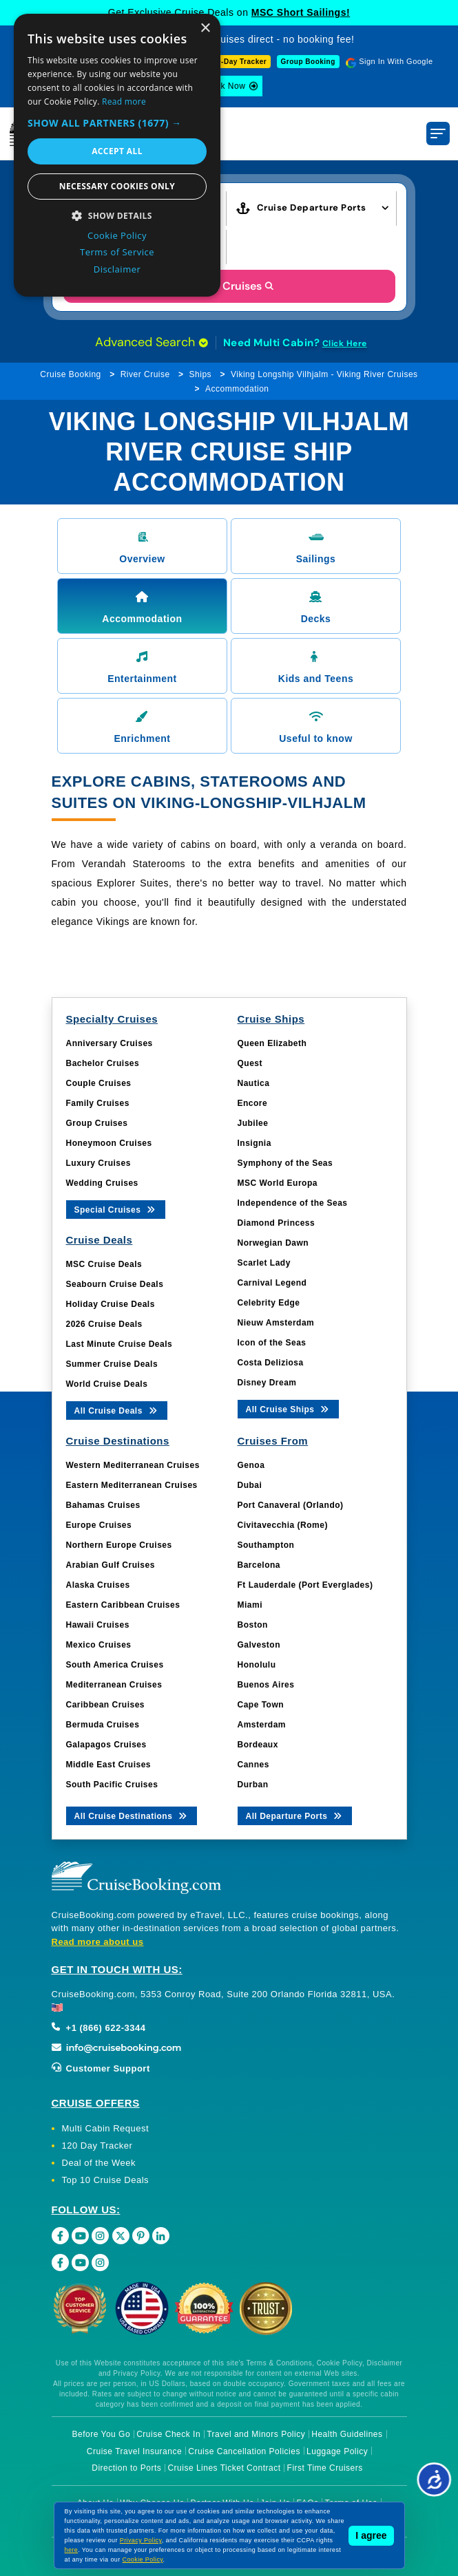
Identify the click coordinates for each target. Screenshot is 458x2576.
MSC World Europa (278, 1183)
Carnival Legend (272, 1283)
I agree (370, 2535)
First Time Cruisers (325, 2468)
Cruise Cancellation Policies (244, 2451)
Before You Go (101, 2434)
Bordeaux (258, 1744)
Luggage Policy (337, 2451)
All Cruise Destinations (131, 1815)
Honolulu (257, 1665)
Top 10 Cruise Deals (105, 2180)
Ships (200, 374)
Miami (250, 1605)
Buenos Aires (266, 1685)
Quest (250, 1063)
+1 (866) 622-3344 (99, 2028)
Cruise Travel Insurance (134, 2451)
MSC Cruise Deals (104, 1264)
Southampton (266, 1545)
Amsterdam (262, 1724)
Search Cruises (229, 286)
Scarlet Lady (264, 1263)
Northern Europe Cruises (119, 1545)
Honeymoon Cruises (109, 1143)
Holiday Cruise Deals (110, 1304)
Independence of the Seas (293, 1203)
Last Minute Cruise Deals (119, 1344)
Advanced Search (151, 342)
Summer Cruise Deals (112, 1364)
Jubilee (253, 1123)
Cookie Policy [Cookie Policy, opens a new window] (117, 235)
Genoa (251, 1465)
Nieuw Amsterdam (276, 1323)
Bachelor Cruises (103, 1063)
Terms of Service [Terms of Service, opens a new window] (117, 252)
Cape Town (261, 1705)
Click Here (344, 343)
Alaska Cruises (98, 1585)
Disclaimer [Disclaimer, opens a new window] (117, 269)
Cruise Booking (70, 374)
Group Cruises (97, 1123)
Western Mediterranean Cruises (133, 1465)
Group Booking (308, 61)
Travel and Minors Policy (256, 2434)
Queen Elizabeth (272, 1043)
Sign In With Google (396, 61)
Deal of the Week (99, 2163)
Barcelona (259, 1565)
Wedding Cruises (102, 1183)
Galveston (259, 1645)
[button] (117, 123)
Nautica (254, 1083)
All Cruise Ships (288, 1408)
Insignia (254, 1143)
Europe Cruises (99, 1525)
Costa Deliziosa (271, 1362)
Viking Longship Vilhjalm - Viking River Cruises (324, 374)
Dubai (250, 1485)
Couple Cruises (99, 1083)
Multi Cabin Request (105, 2128)
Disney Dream (267, 1382)
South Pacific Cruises (112, 1784)
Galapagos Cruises (106, 1744)
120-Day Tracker (238, 61)
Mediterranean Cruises (114, 1685)
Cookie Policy (143, 2559)
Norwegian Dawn (273, 1243)
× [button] (205, 28)
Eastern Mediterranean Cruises (132, 1485)
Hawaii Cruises (97, 1625)
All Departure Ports (295, 1815)
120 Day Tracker (97, 2145)
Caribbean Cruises (105, 1705)
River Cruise (145, 374)
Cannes (253, 1764)
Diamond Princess (276, 1223)
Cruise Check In (168, 2434)
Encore (253, 1103)
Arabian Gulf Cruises (110, 1565)
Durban (253, 1784)
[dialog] (117, 155)
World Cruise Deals (107, 1384)
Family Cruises (97, 1103)
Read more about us (98, 1942)
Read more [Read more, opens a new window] (124, 101)
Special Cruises (116, 1209)
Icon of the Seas (272, 1343)
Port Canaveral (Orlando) (291, 1505)
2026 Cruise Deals (104, 1324)
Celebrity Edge (269, 1303)
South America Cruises (115, 1665)
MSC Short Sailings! (300, 12)
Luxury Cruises (98, 1163)
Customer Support (101, 2068)
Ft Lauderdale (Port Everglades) (305, 1585)
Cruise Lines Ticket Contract (223, 2468)
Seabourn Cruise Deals (115, 1284)
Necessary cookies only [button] (117, 186)
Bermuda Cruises (103, 1724)
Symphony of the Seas (285, 1163)
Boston (253, 1625)
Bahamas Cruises (103, 1505)
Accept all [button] (117, 151)
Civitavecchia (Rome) (283, 1525)
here (72, 2549)
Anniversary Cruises (109, 1043)
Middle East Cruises (109, 1764)
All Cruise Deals (116, 1410)
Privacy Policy (141, 2540)
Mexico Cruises (99, 1645)
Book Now (225, 86)
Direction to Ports (126, 2468)
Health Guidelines (346, 2434)
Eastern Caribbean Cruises (123, 1605)
